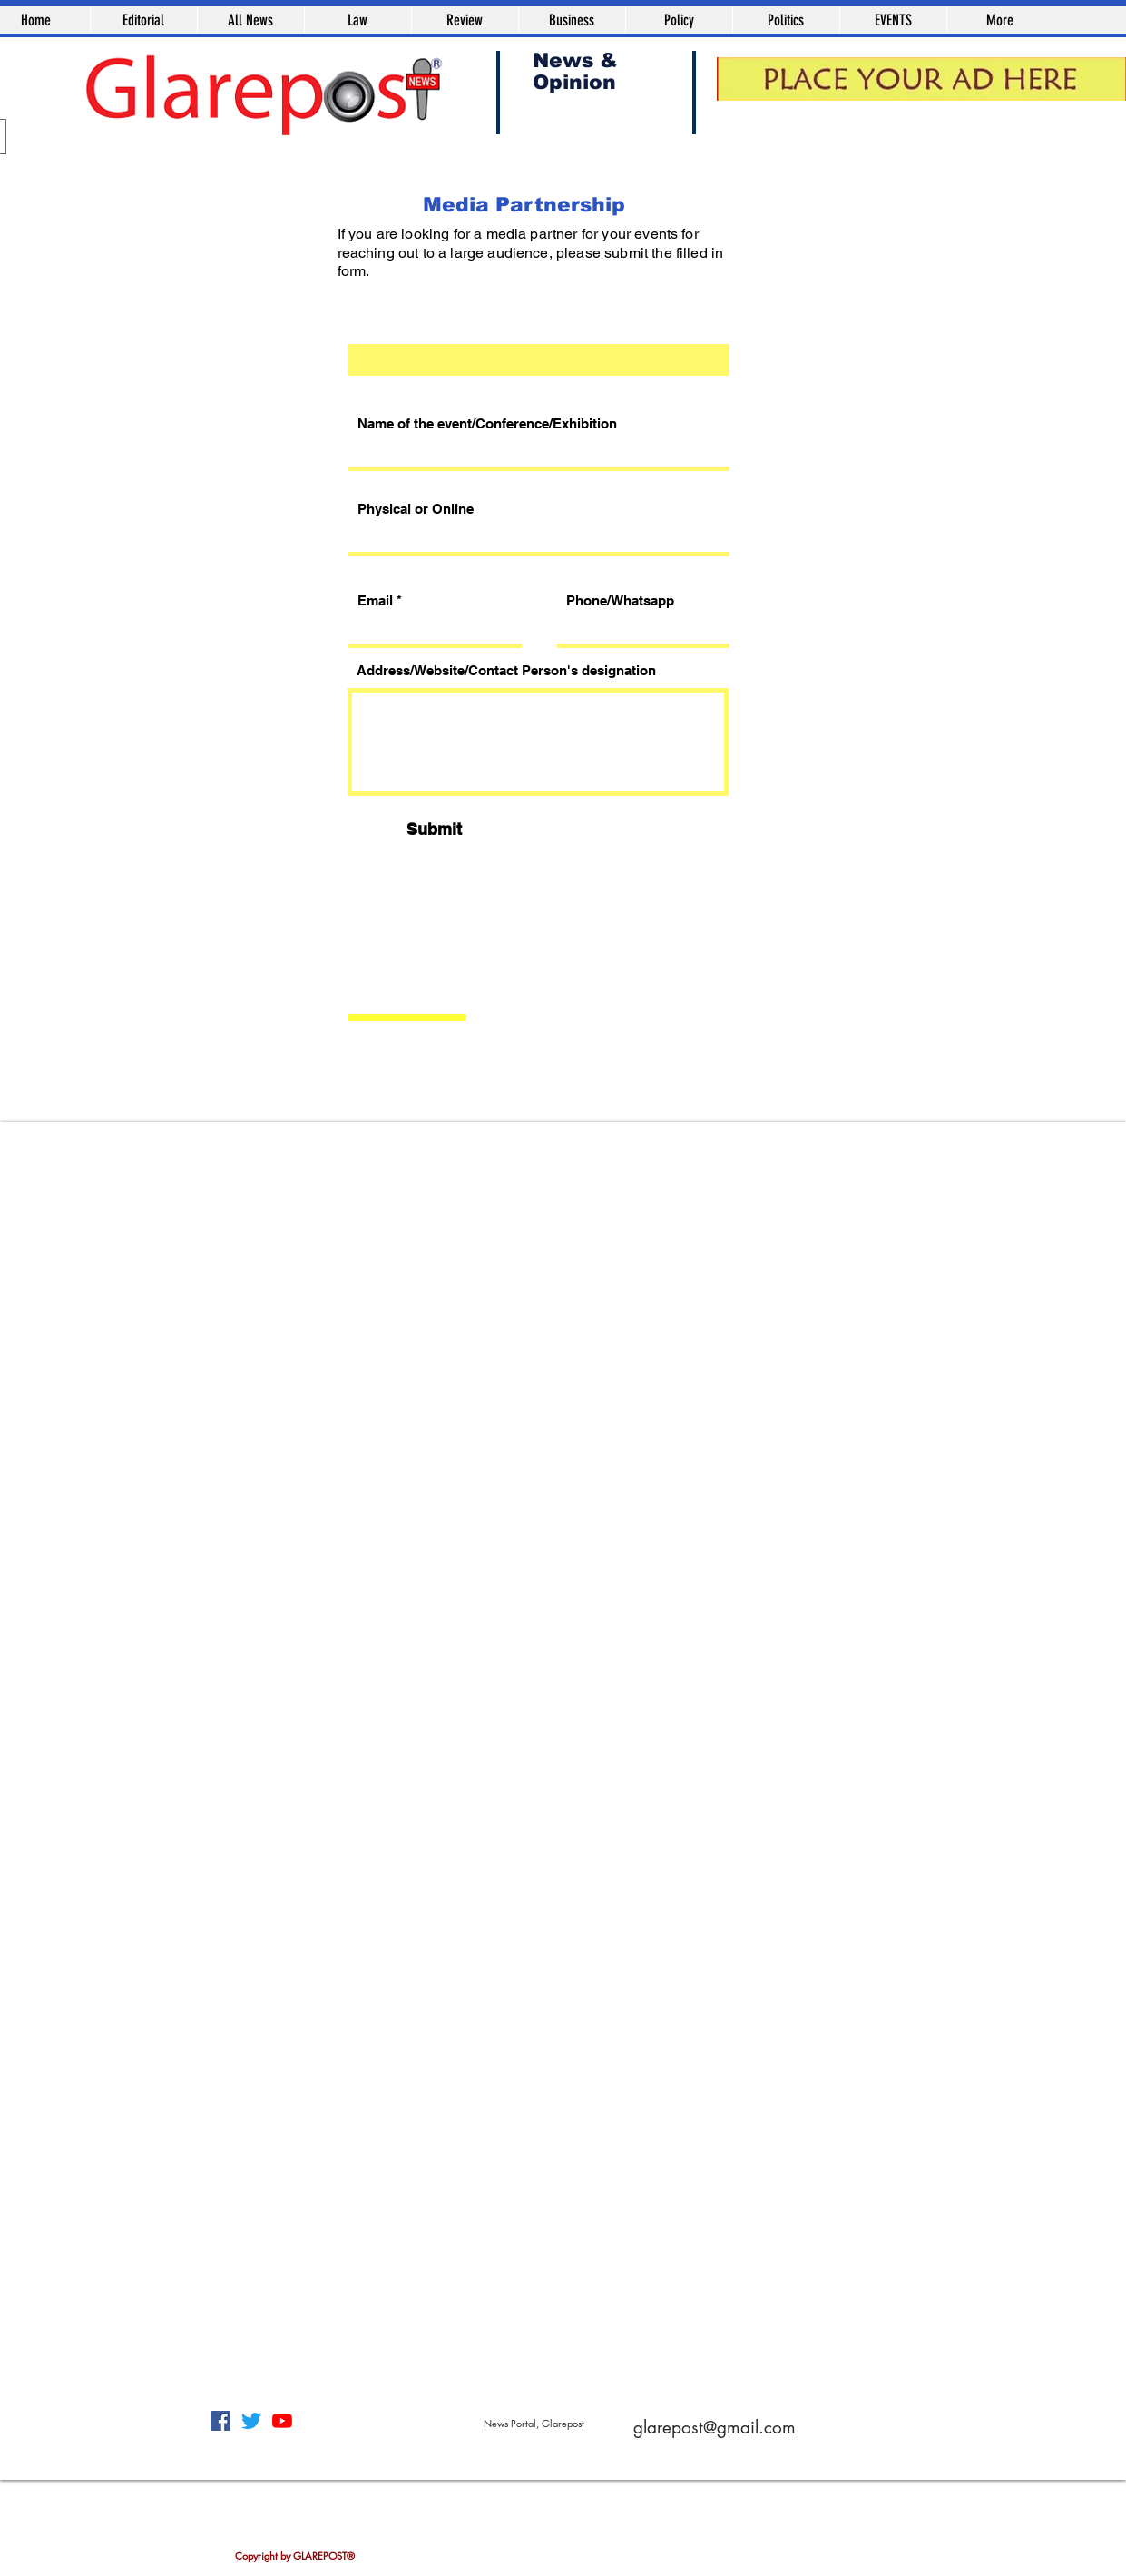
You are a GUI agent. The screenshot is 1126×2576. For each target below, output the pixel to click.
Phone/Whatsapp (620, 600)
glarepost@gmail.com (714, 2427)
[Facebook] (220, 2421)
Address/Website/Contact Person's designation (506, 670)
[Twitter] (251, 2421)
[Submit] (434, 828)
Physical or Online (415, 509)
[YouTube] (282, 2421)
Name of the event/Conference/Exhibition (487, 423)
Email (375, 600)
